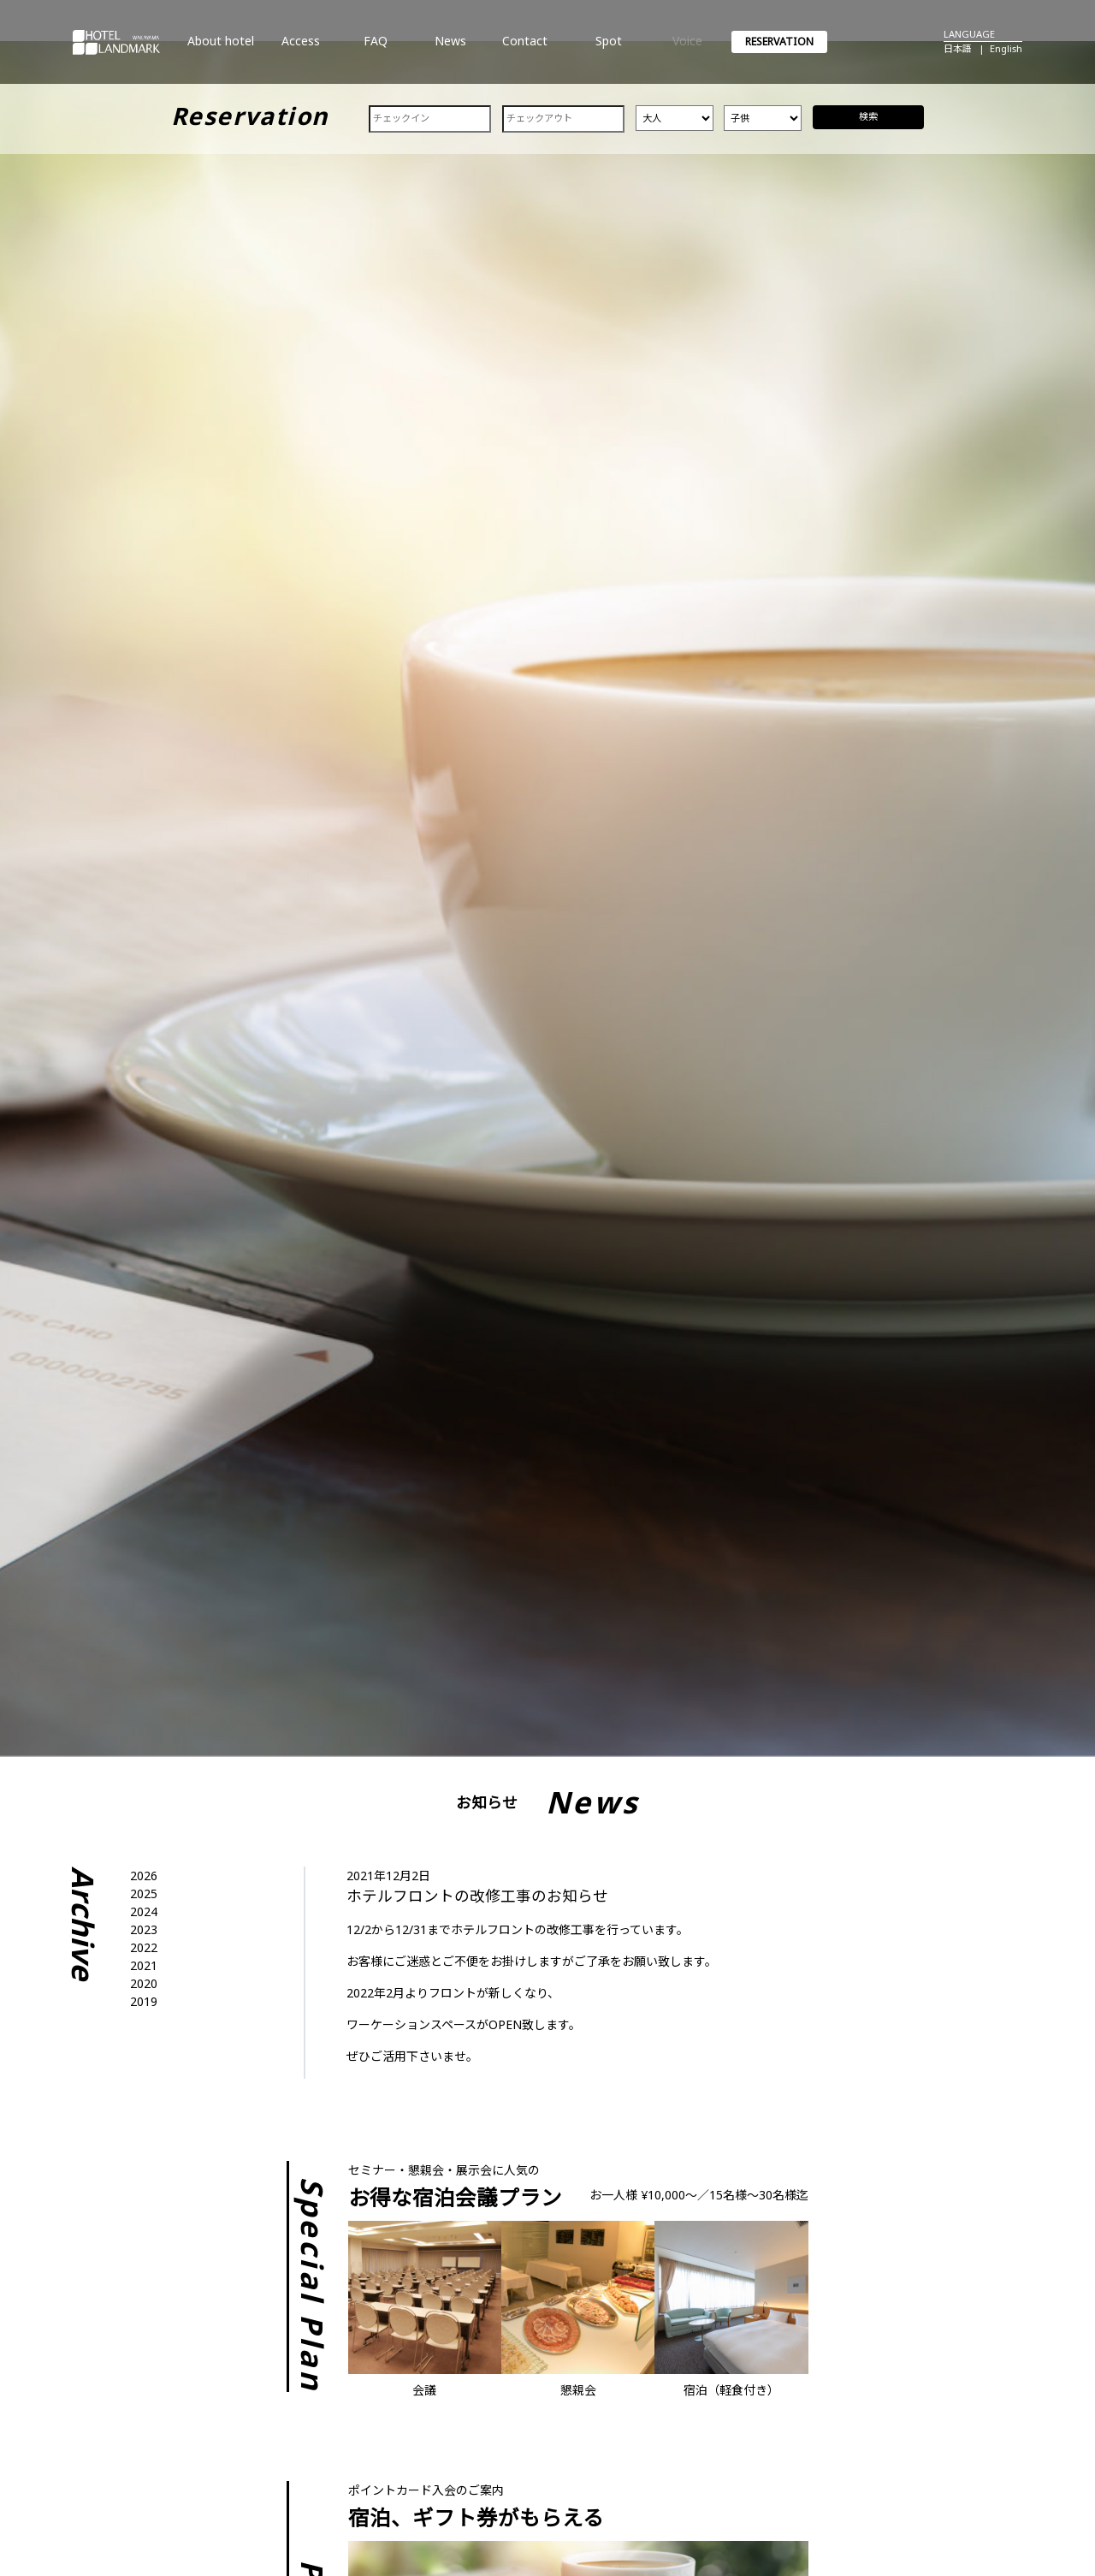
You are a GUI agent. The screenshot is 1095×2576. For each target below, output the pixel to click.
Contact (524, 47)
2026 (143, 1875)
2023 (143, 1929)
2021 (143, 1965)
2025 (143, 1893)
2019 (143, 2001)
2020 (143, 1983)
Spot (608, 47)
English (1006, 48)
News (450, 47)
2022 (143, 1947)
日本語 (958, 48)
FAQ (375, 47)
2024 (143, 1911)
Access (300, 47)
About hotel (220, 47)
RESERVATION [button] (779, 41)
